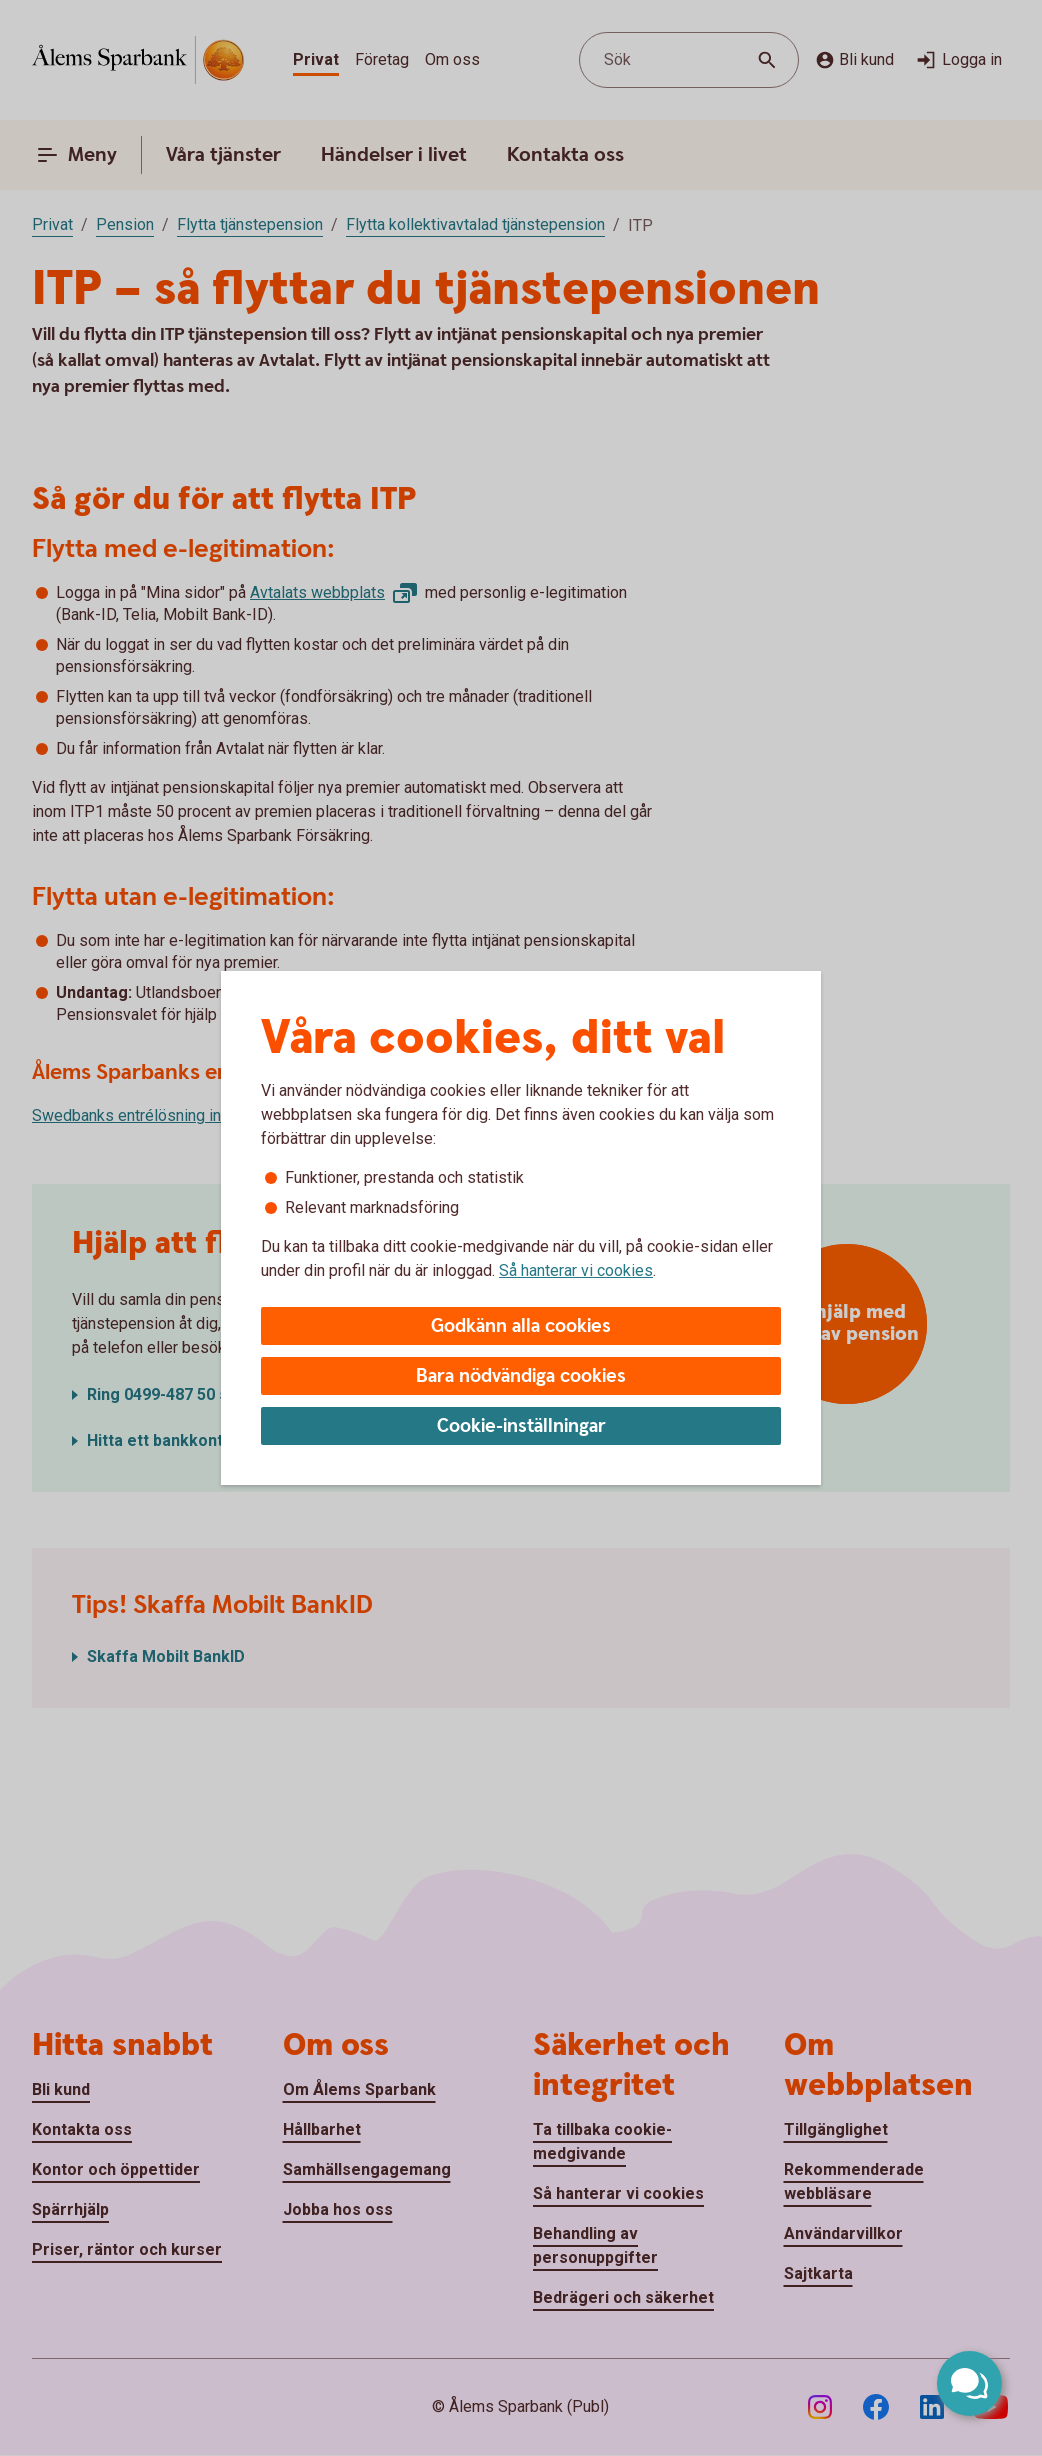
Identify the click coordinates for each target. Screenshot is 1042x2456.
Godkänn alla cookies (521, 1326)
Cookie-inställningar (521, 1426)
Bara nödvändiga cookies (521, 1376)
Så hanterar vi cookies (576, 1270)
